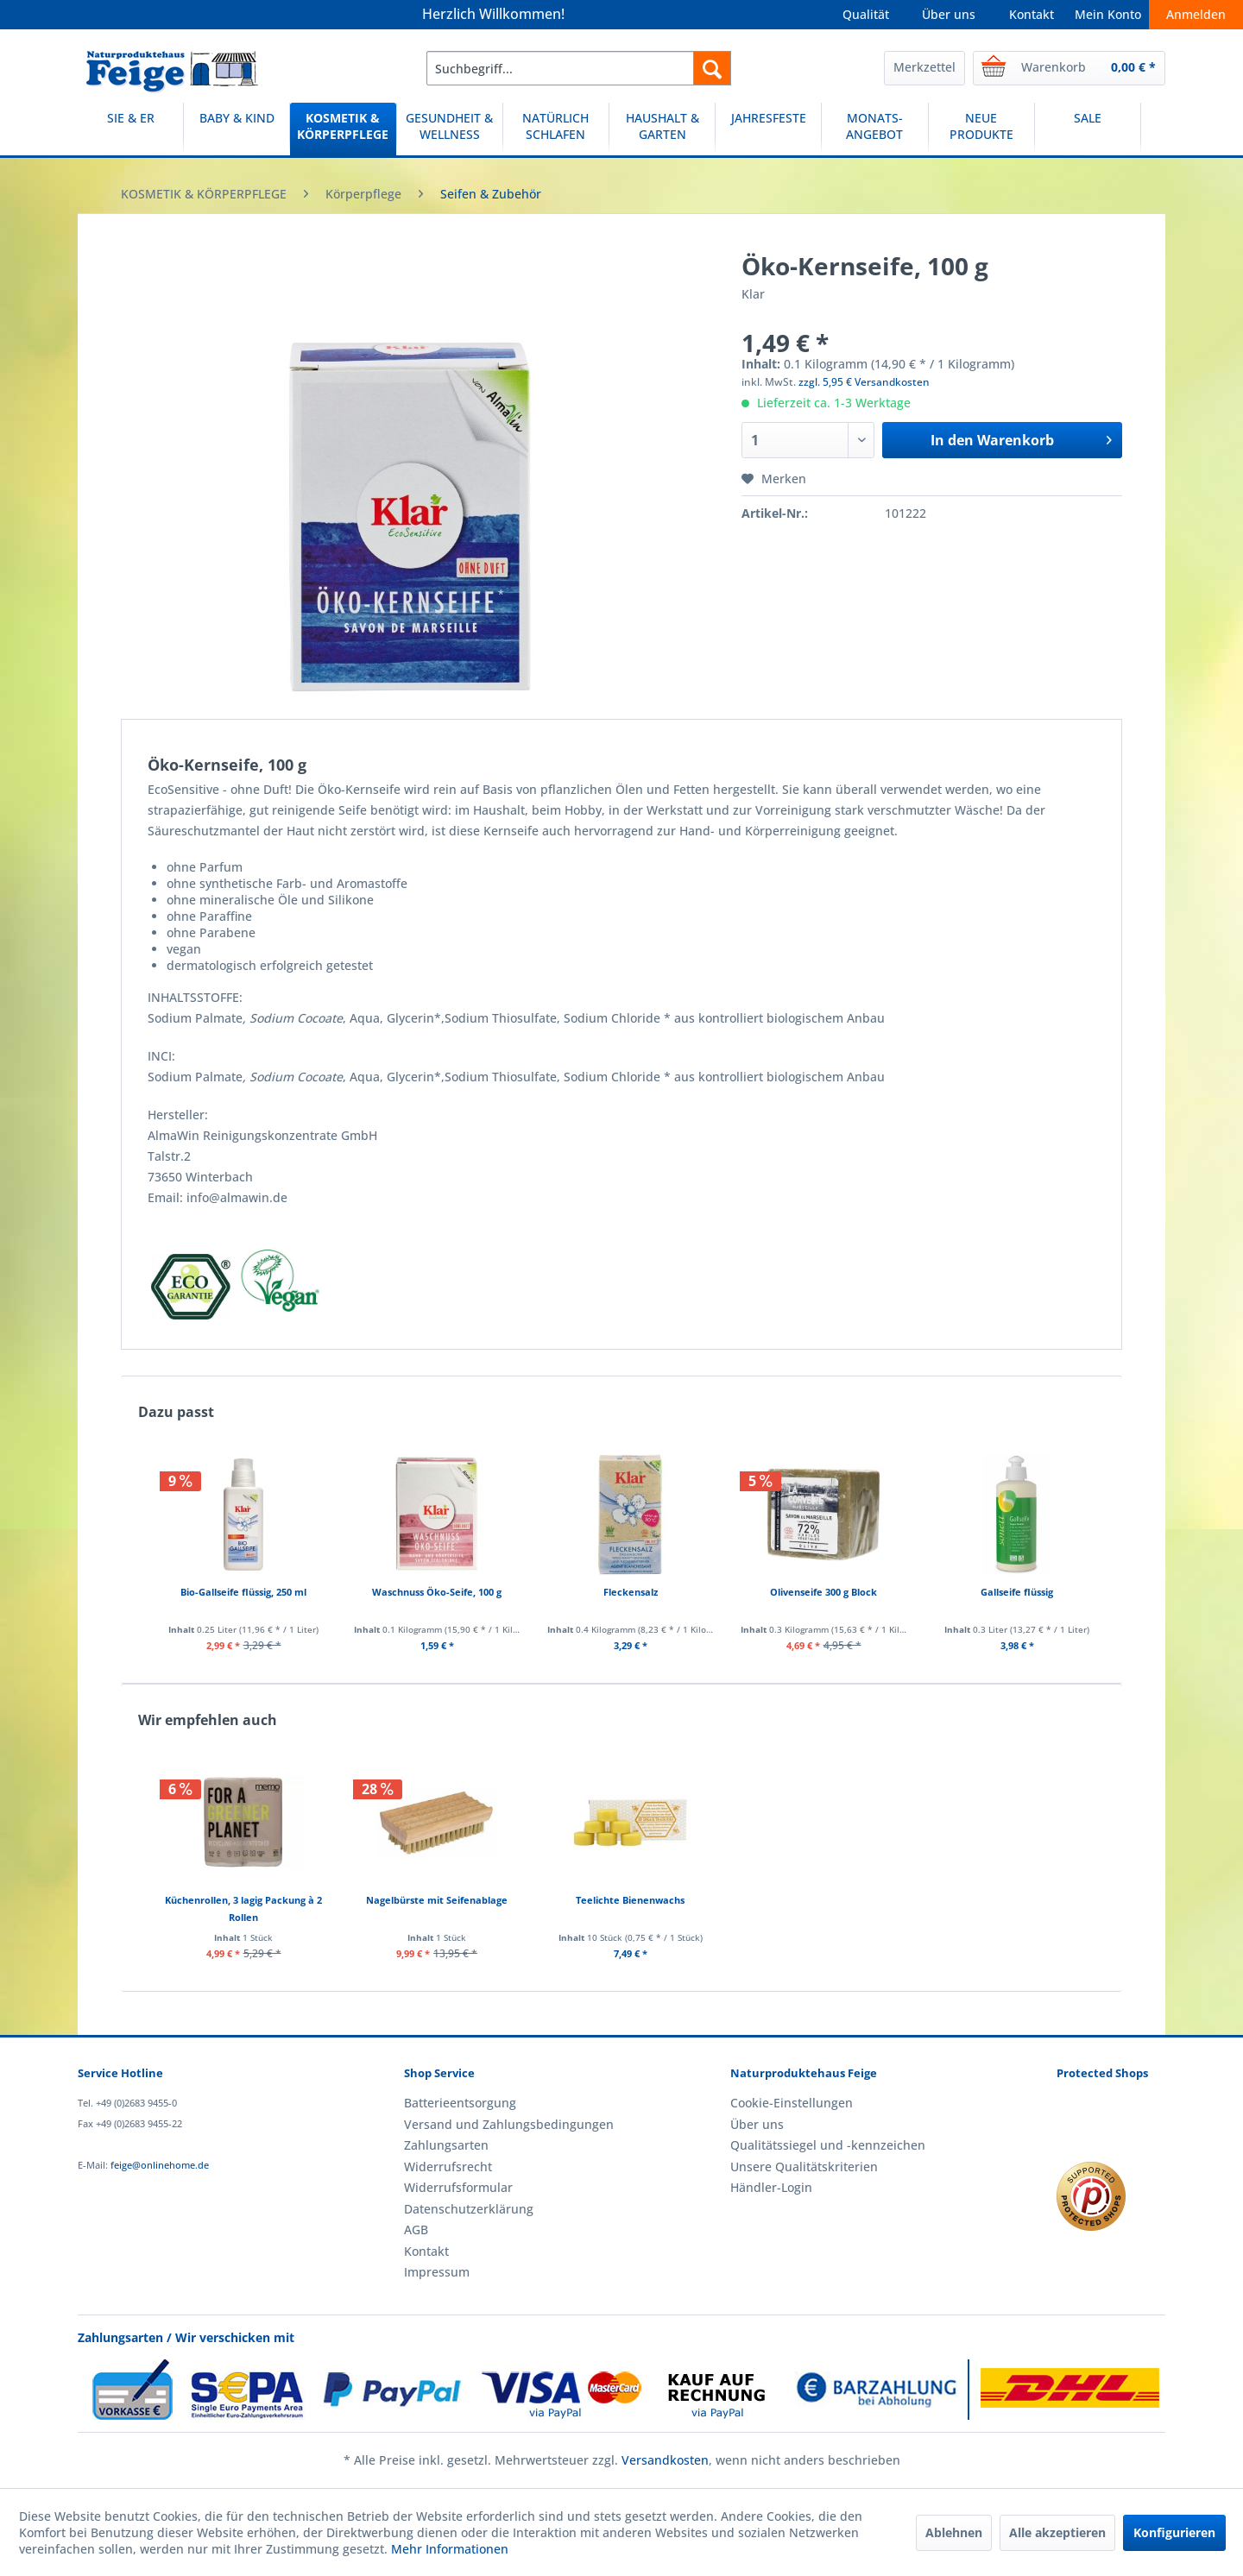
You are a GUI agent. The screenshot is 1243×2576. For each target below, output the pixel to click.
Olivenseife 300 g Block (823, 1591)
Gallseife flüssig (1017, 1591)
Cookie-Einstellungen (791, 2102)
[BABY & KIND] (236, 129)
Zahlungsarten (446, 2145)
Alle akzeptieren (1057, 2532)
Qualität (865, 14)
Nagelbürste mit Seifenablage (437, 1899)
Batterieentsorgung (460, 2102)
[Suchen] (712, 68)
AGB (416, 2229)
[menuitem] (578, 68)
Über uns (948, 14)
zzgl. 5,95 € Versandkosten (864, 382)
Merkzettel (924, 67)
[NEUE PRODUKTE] (981, 129)
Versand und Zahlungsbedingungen (509, 2124)
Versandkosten (665, 2460)
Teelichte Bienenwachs (630, 1899)
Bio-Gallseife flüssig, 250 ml (243, 1591)
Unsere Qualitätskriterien (804, 2166)
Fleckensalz (630, 1591)
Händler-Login (771, 2187)
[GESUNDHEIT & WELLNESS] (449, 129)
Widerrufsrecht (448, 2166)
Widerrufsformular (458, 2187)
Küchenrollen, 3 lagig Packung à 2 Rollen (243, 1908)
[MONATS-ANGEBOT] (874, 129)
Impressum (437, 2272)
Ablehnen (953, 2532)
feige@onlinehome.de (159, 2164)
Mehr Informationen (449, 2549)
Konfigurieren (1174, 2532)
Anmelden (1196, 14)
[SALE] (1087, 129)
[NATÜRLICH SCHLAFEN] (556, 129)
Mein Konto (1108, 14)
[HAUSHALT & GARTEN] (662, 129)
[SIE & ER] (130, 129)
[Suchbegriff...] (578, 68)
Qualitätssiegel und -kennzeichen (827, 2145)
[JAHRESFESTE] (768, 129)
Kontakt (1031, 14)
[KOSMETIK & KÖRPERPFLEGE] (342, 129)
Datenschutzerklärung (468, 2209)
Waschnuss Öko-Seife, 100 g (437, 1591)
